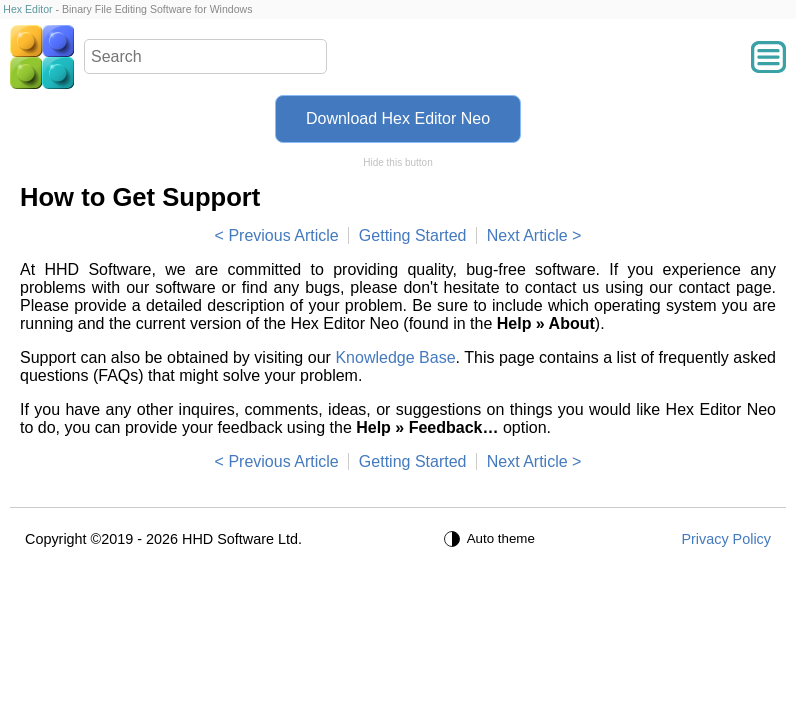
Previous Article (283, 235)
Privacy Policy (726, 539)
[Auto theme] (492, 539)
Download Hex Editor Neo (398, 118)
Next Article (527, 235)
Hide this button (398, 162)
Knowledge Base (395, 357)
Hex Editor (27, 9)
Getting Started (413, 235)
